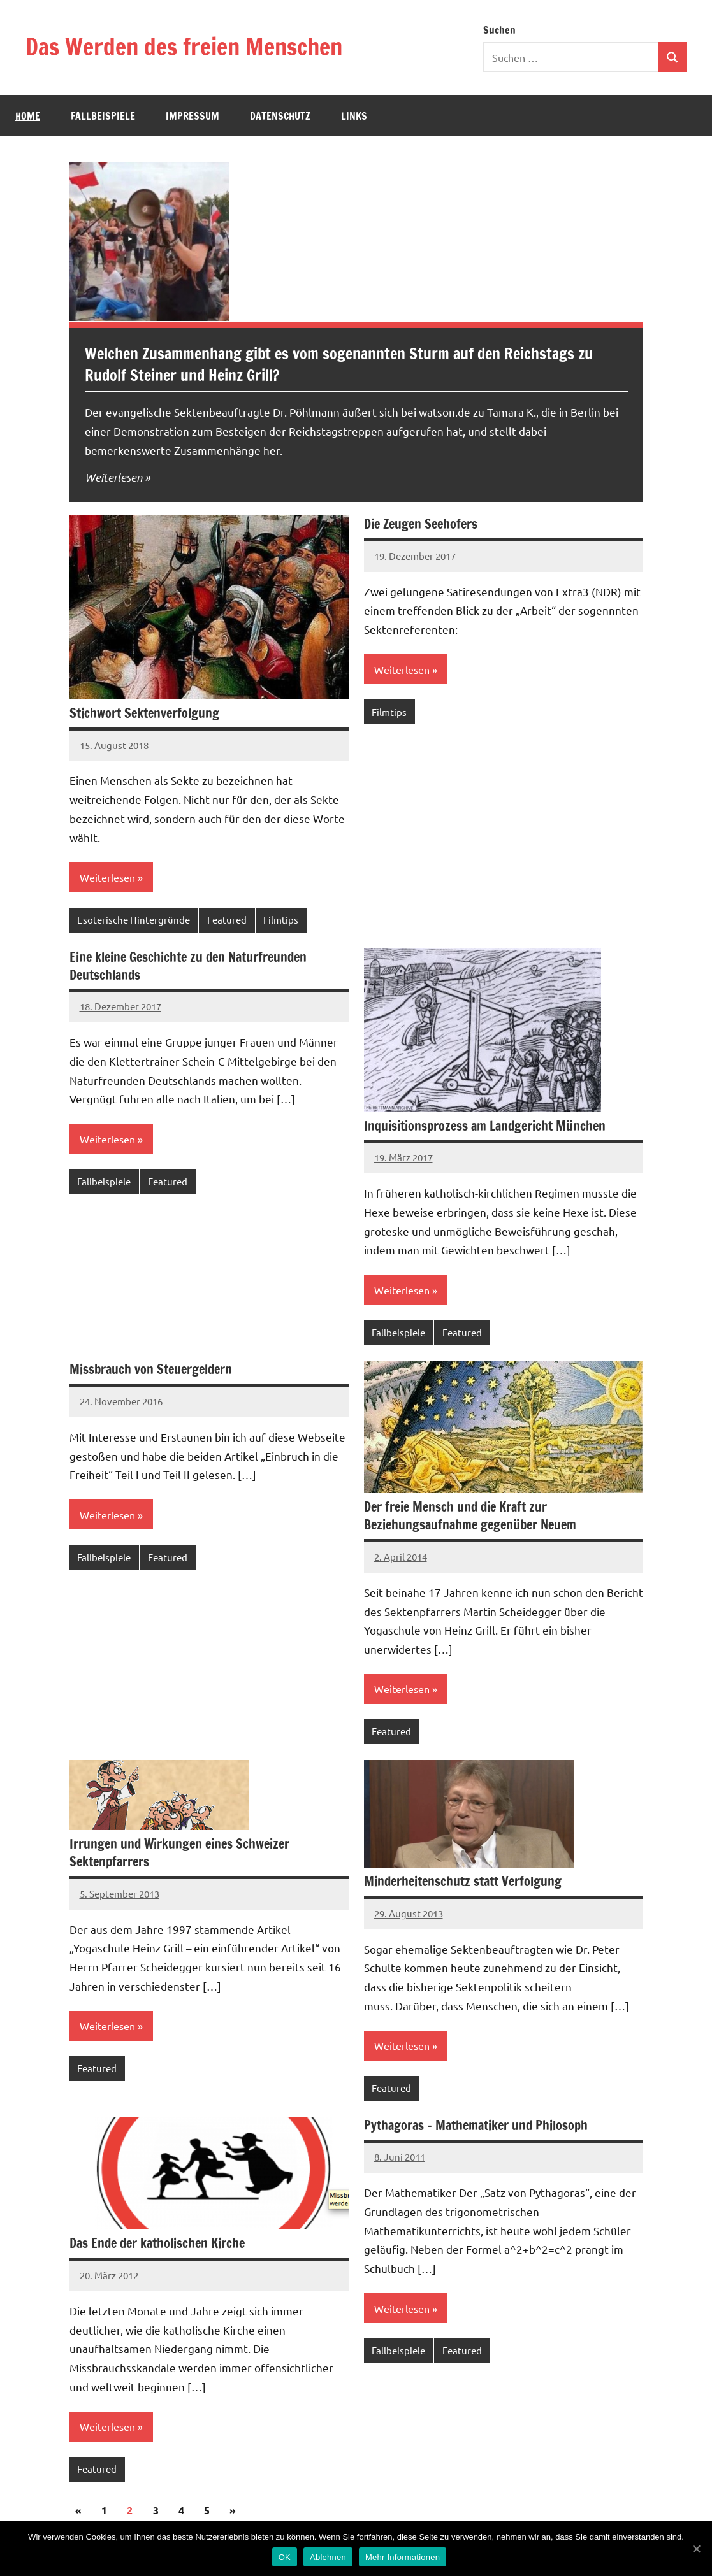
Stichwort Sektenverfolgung (144, 713)
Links (354, 116)
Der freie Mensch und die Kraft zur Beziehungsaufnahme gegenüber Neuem (470, 1516)
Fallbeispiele (103, 116)
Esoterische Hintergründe (133, 919)
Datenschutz (280, 116)
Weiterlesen (113, 477)
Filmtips (280, 919)
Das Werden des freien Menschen (183, 47)
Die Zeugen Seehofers (420, 524)
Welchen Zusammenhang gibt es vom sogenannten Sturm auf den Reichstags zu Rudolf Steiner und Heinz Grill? (339, 364)
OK (285, 2557)
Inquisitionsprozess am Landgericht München (485, 1126)
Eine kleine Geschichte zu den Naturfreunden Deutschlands (188, 966)
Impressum (192, 116)
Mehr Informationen (402, 2557)
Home (27, 116)
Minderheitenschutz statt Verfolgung (463, 1881)
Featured (227, 919)
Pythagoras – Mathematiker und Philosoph (476, 2125)
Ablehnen (328, 2557)
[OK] (696, 2548)
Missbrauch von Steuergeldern (150, 1369)
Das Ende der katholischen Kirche (157, 2243)
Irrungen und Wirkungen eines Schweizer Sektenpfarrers (179, 1853)
